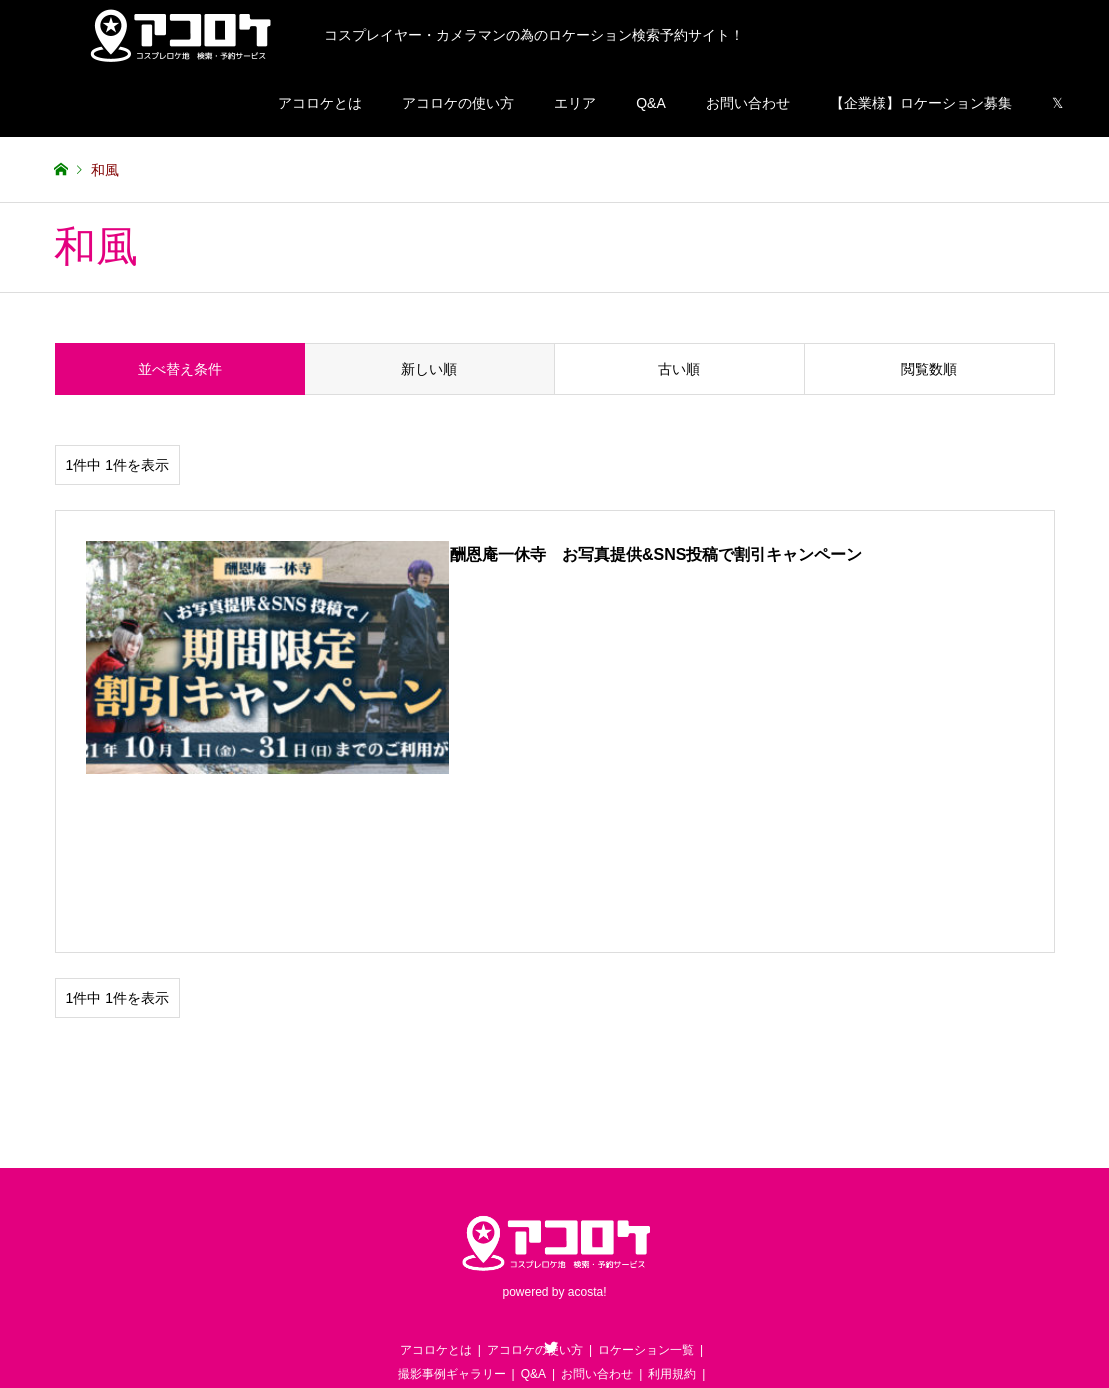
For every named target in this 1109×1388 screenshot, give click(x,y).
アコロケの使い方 (458, 103)
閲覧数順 (929, 369)
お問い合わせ (748, 103)
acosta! (587, 1122)
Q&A (651, 103)
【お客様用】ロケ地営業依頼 (455, 1228)
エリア (575, 103)
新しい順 (429, 369)
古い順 (679, 369)
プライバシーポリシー (517, 1252)
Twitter (551, 1177)
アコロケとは (320, 103)
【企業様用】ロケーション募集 (633, 1228)
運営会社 (616, 1252)
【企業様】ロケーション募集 (921, 103)
